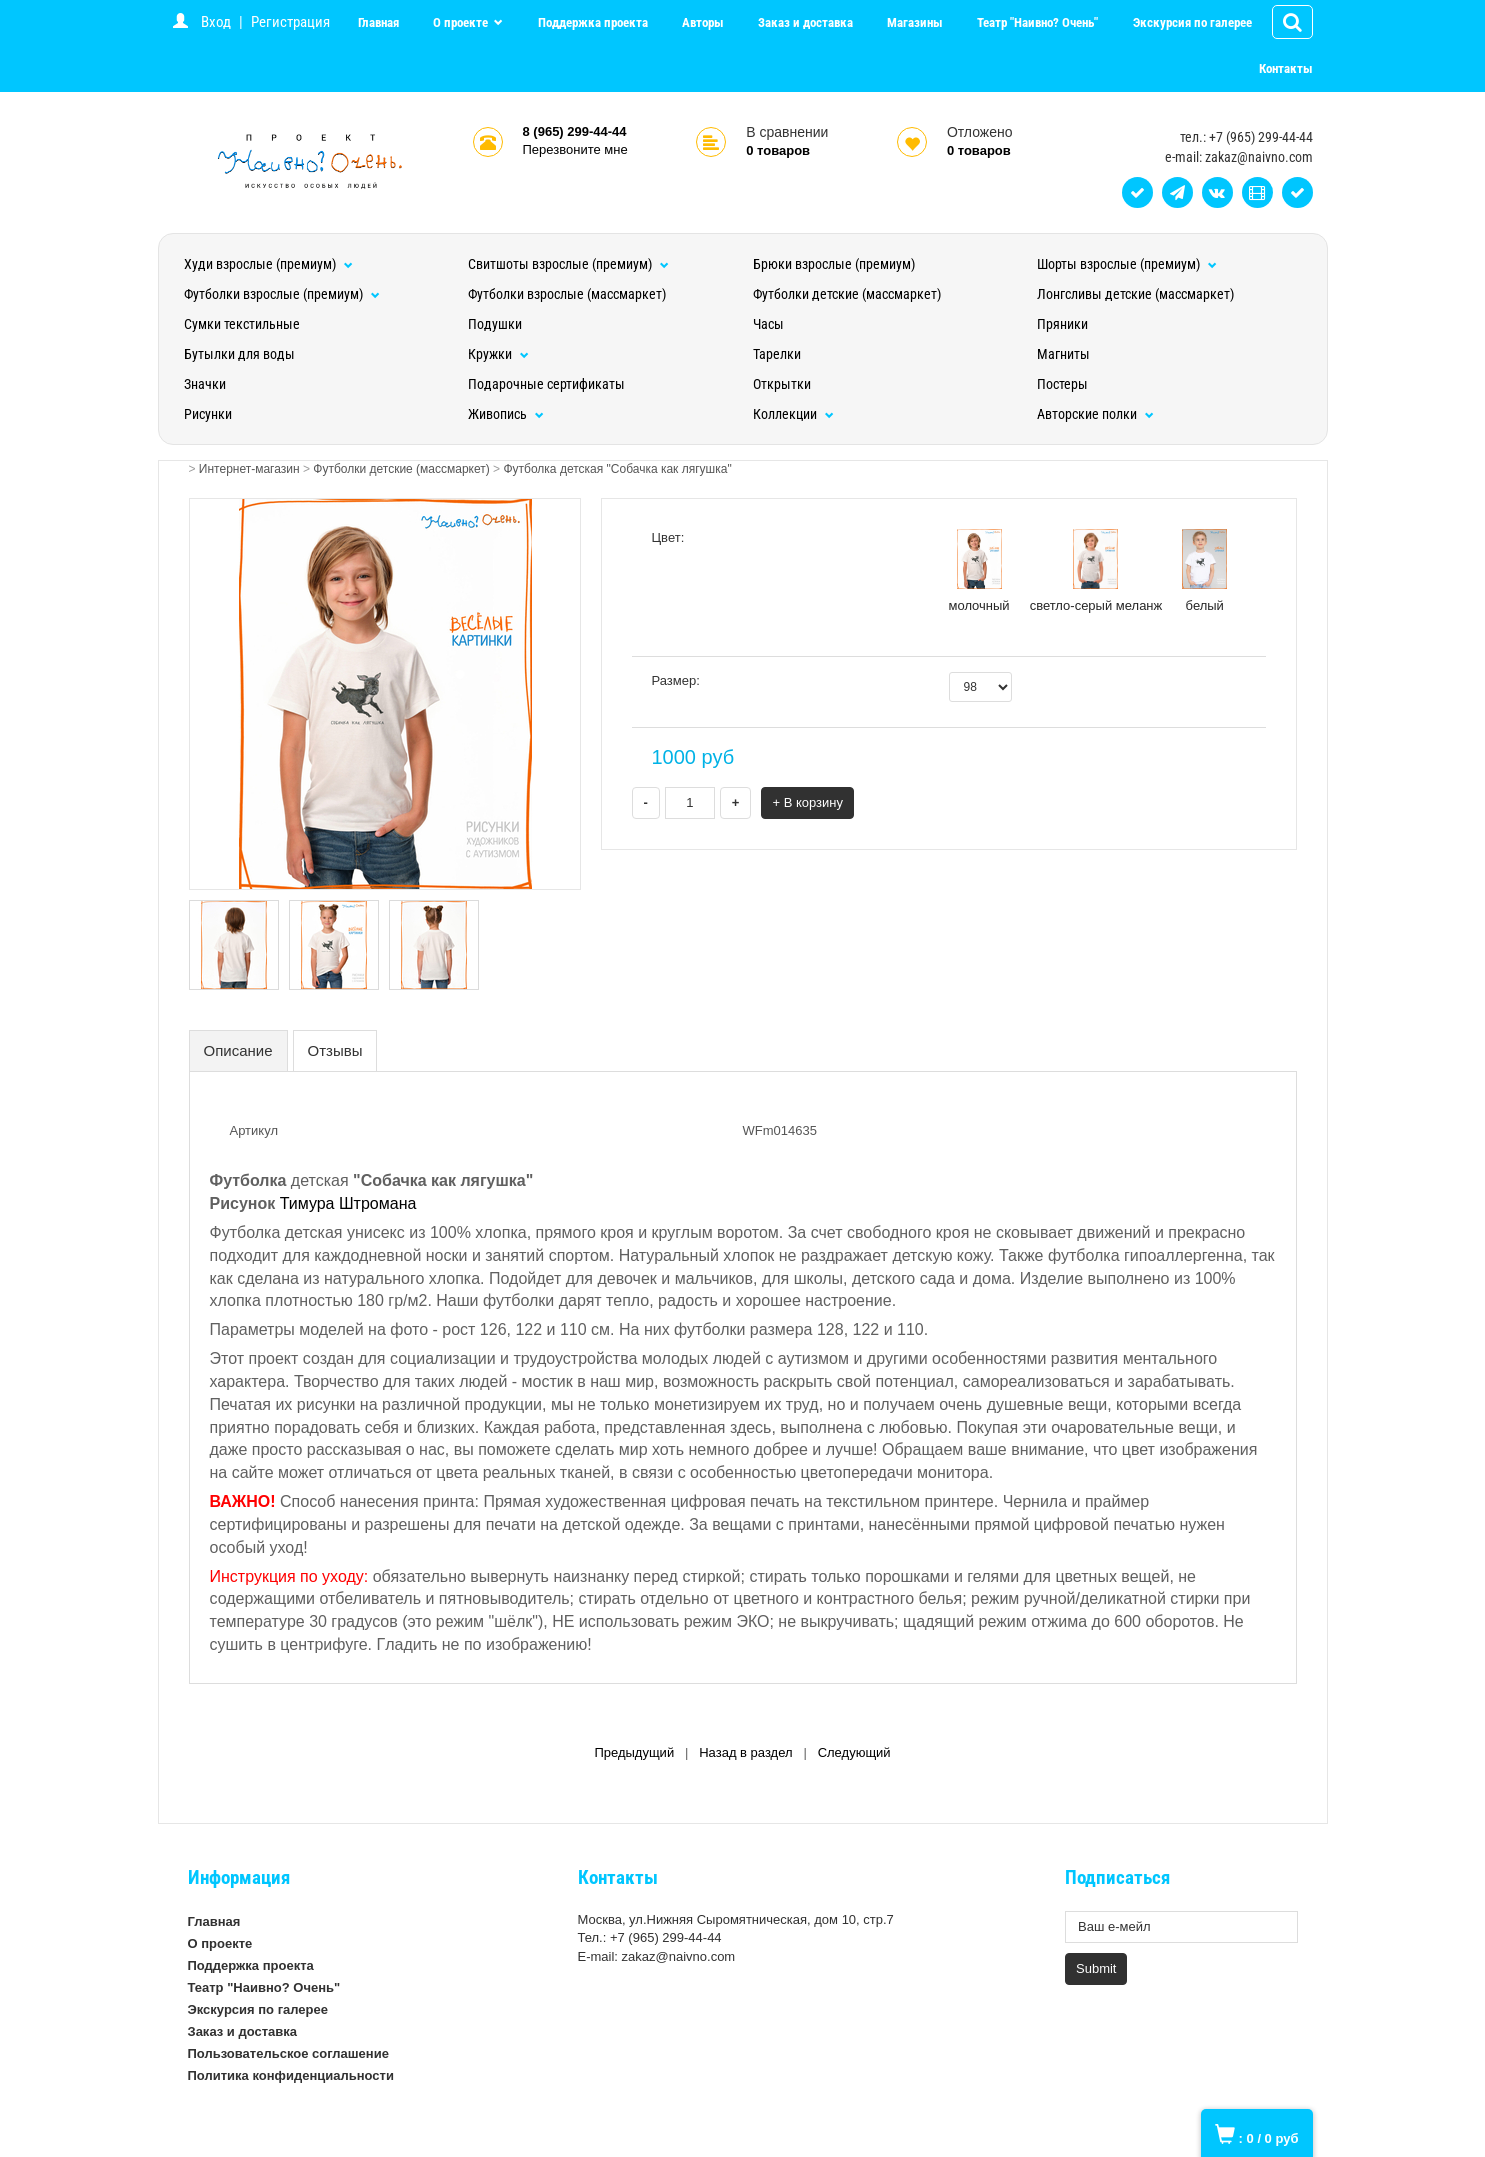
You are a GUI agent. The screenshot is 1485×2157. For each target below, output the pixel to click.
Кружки (498, 354)
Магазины (915, 22)
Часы (768, 324)
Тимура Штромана (348, 1203)
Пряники (1062, 324)
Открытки (782, 384)
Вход (216, 22)
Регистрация (290, 22)
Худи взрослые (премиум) (268, 264)
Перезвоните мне (575, 149)
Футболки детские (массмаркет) (847, 294)
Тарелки (777, 354)
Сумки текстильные (242, 324)
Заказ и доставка (805, 22)
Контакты (1286, 68)
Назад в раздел (745, 1752)
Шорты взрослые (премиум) (1127, 264)
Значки (205, 384)
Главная (378, 22)
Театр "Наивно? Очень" (1037, 22)
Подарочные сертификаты (546, 384)
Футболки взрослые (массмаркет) (567, 294)
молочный (979, 571)
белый (1204, 571)
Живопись (506, 414)
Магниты (1063, 354)
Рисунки (208, 414)
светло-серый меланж (1096, 571)
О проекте (462, 22)
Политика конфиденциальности (291, 2075)
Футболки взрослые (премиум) (282, 294)
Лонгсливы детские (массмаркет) (1135, 294)
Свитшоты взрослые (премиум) (568, 264)
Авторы (703, 22)
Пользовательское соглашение (288, 2053)
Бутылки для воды (239, 354)
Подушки (495, 324)
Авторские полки (1095, 414)
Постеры (1062, 384)
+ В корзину (807, 802)
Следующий (854, 1752)
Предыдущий (634, 1752)
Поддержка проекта (593, 22)
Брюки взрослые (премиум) (834, 264)
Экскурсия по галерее (1192, 22)
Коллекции (793, 414)
